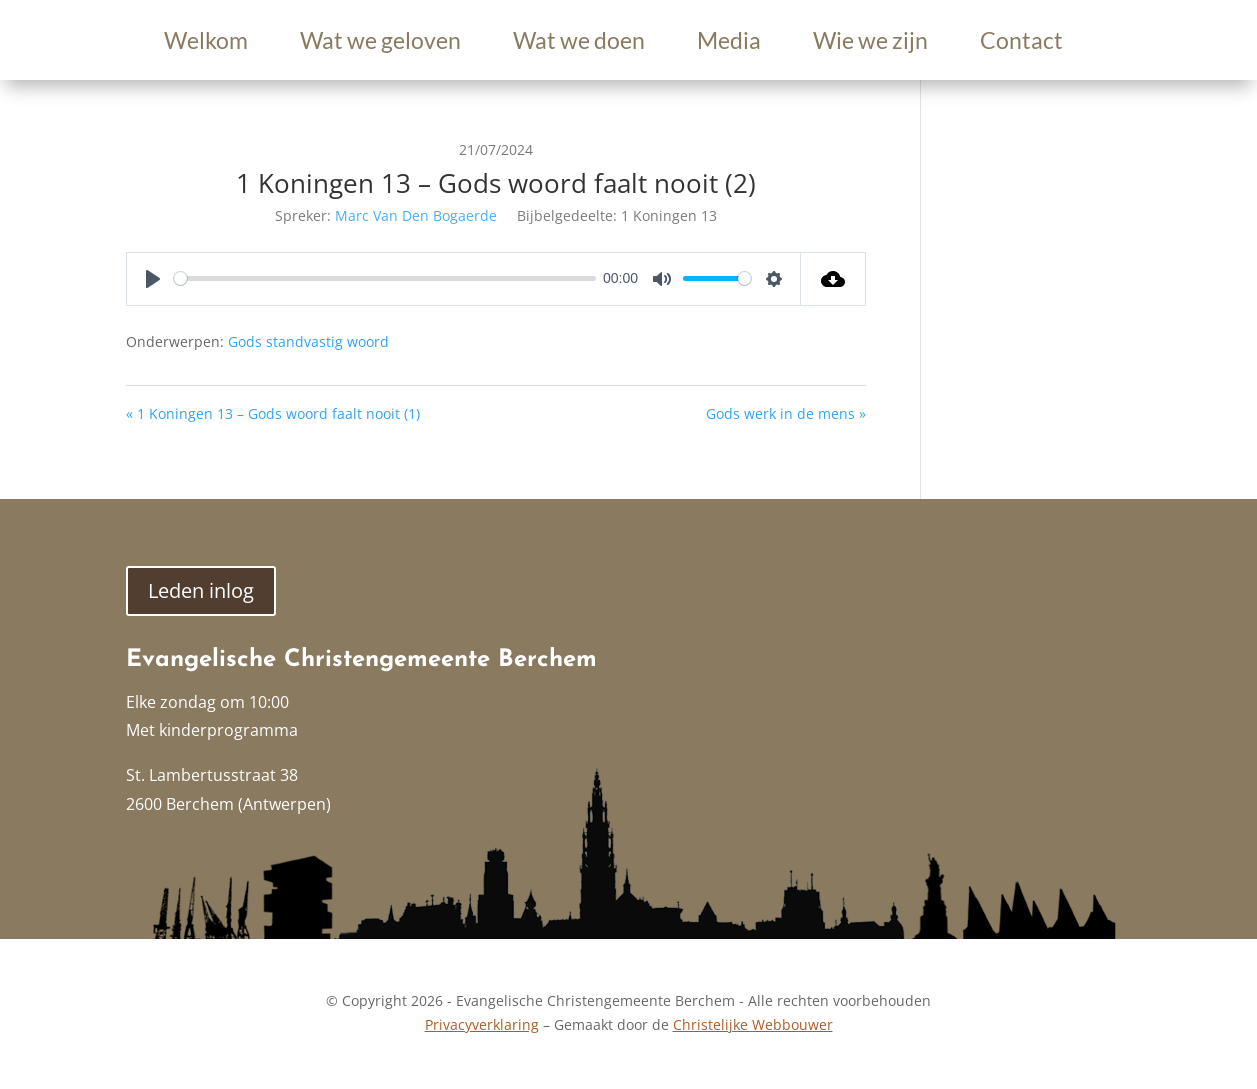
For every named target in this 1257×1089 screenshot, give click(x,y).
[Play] (153, 279)
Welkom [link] (206, 43)
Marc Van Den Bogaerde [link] (416, 215)
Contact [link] (1021, 43)
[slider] (385, 278)
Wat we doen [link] (579, 43)
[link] (833, 279)
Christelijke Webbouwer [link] (753, 1024)
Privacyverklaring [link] (482, 1024)
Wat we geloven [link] (380, 43)
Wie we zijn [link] (870, 43)
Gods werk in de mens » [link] (786, 413)
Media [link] (729, 43)
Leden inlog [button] (201, 590)
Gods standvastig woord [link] (308, 341)
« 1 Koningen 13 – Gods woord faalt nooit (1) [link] (273, 413)
